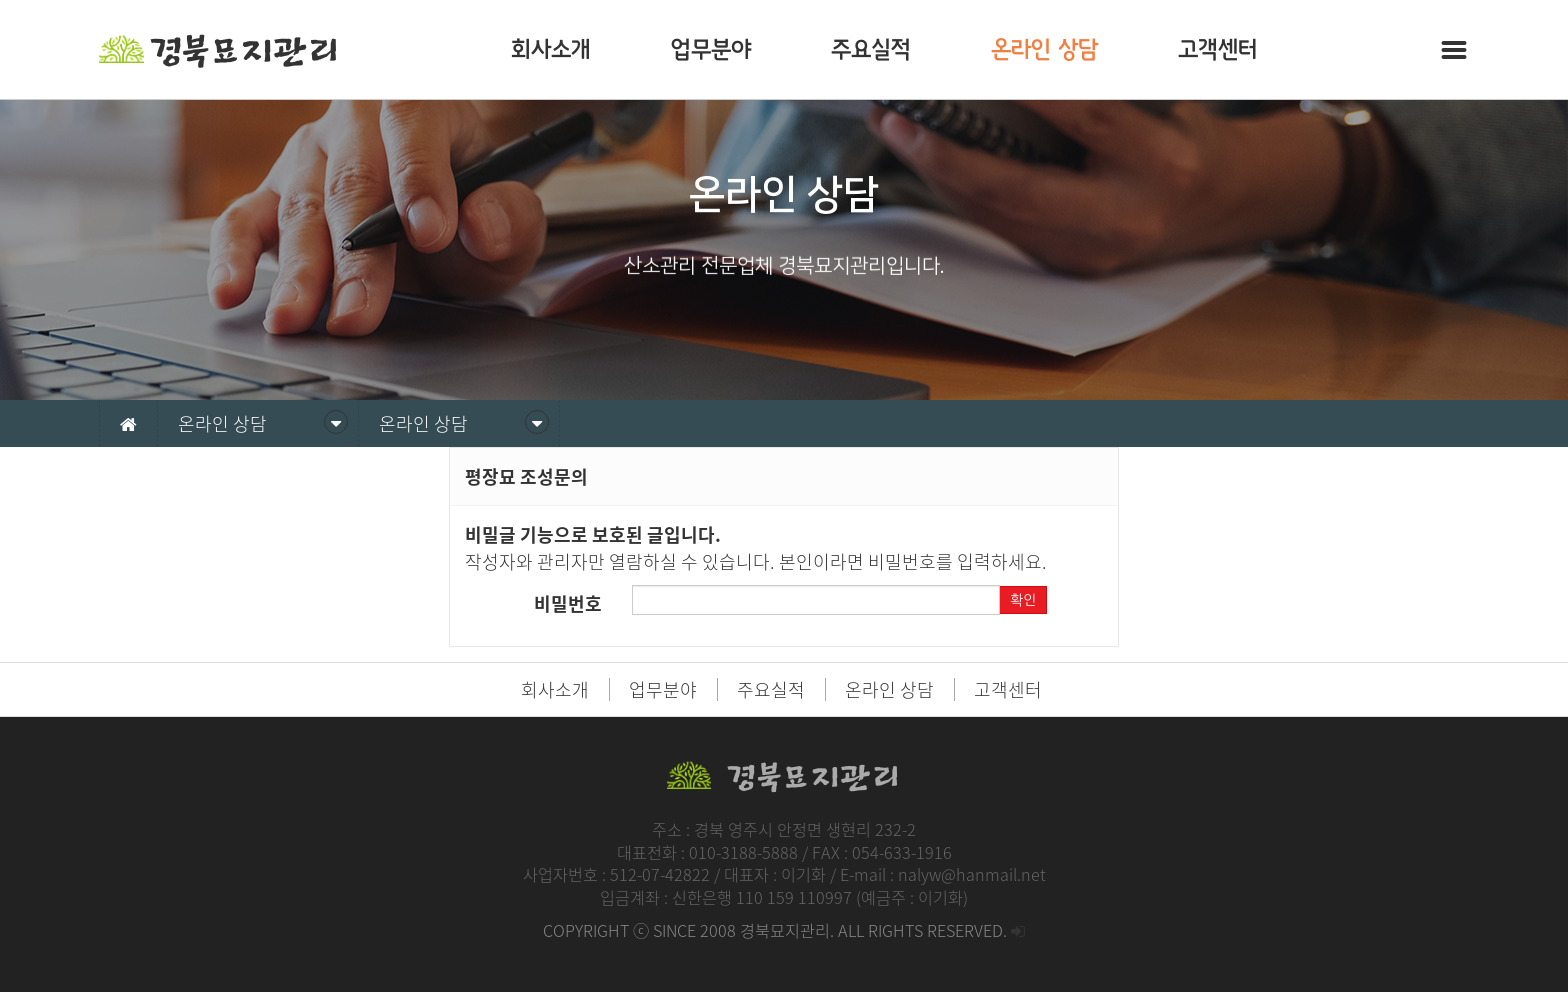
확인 (1023, 600)
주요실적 (871, 49)
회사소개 (551, 49)
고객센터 (1218, 49)
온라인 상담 (1044, 49)
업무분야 (711, 49)
